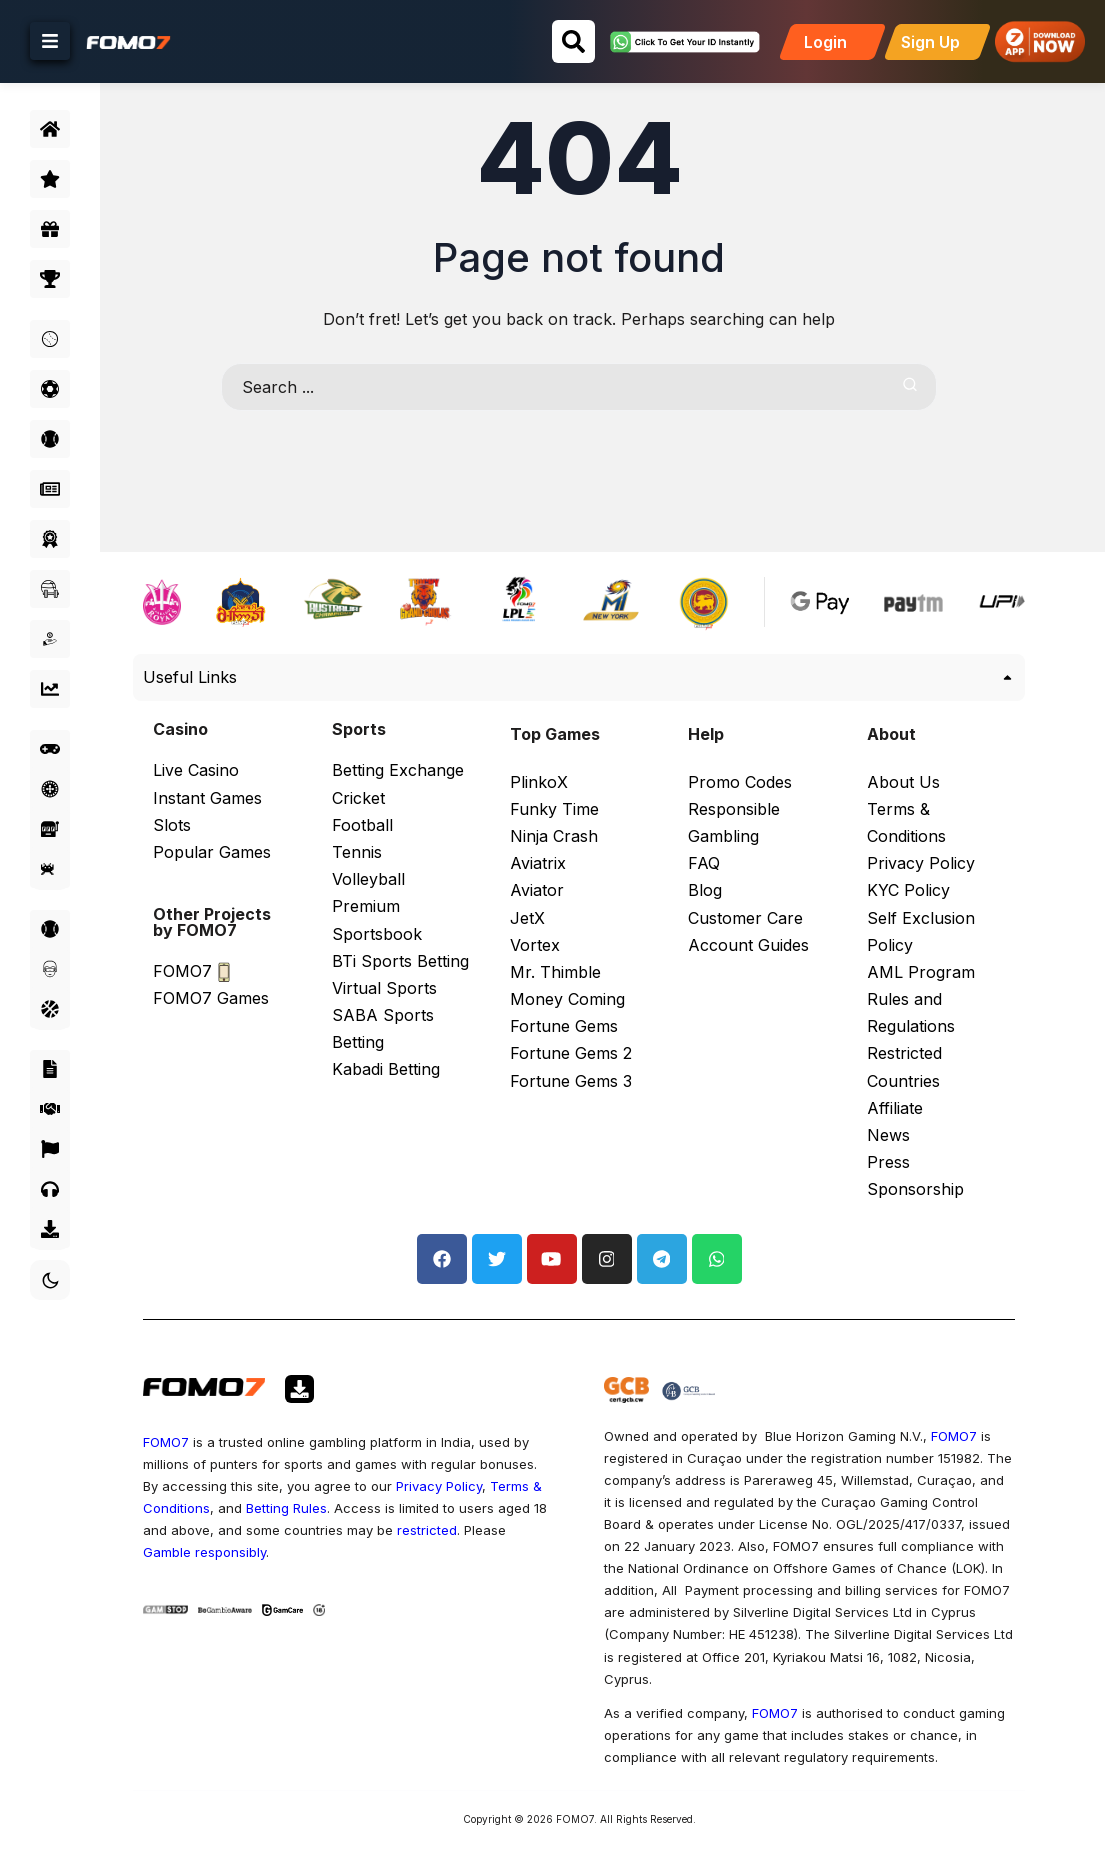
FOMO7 (215, 1398)
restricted (240, 1508)
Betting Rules (433, 1464)
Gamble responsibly (384, 1508)
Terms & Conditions (295, 1464)
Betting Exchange (406, 739)
